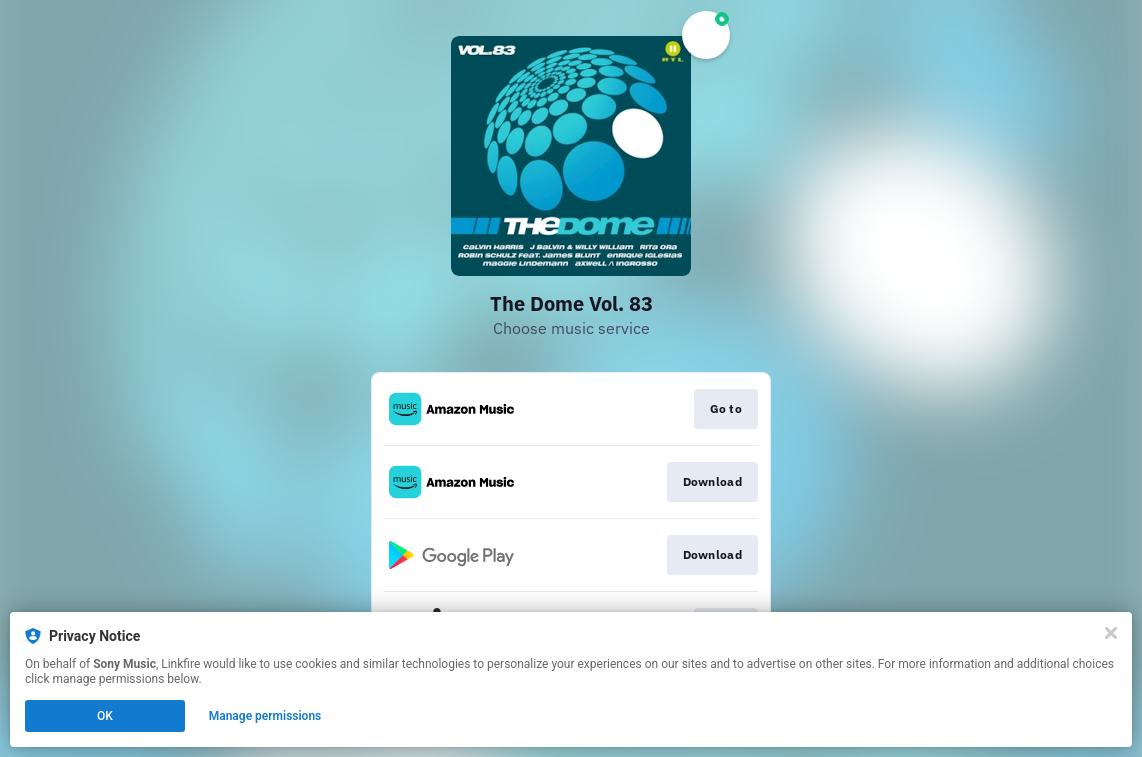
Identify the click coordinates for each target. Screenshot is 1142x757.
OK (105, 716)
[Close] (1111, 633)
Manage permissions (265, 716)
